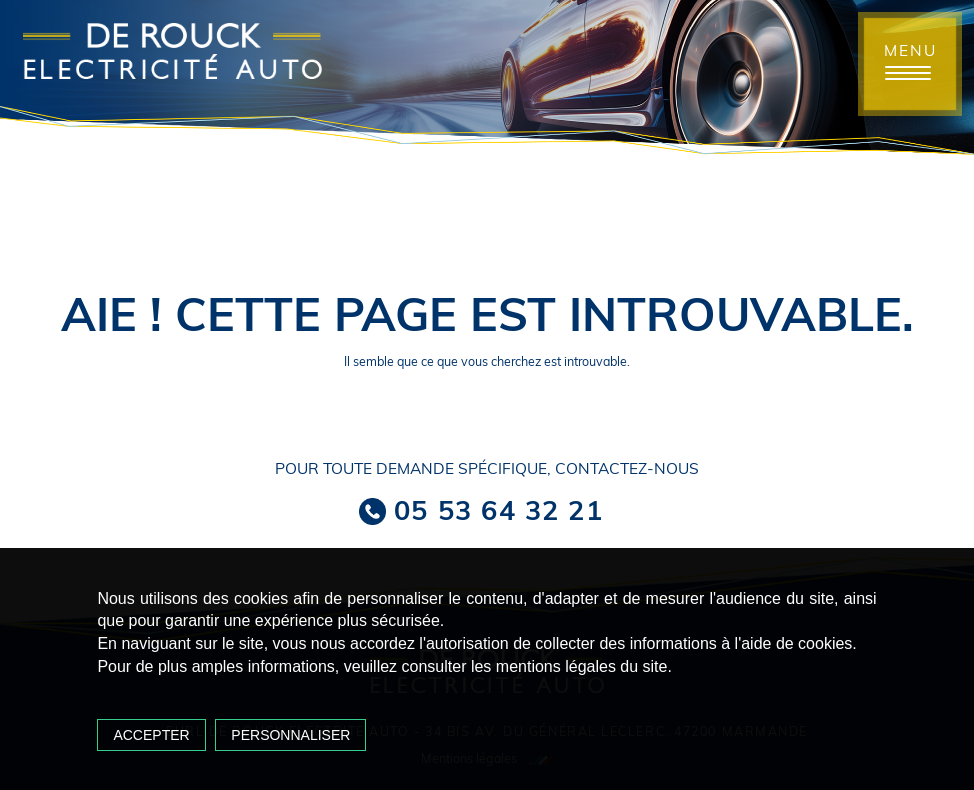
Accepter (151, 735)
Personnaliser (290, 735)
